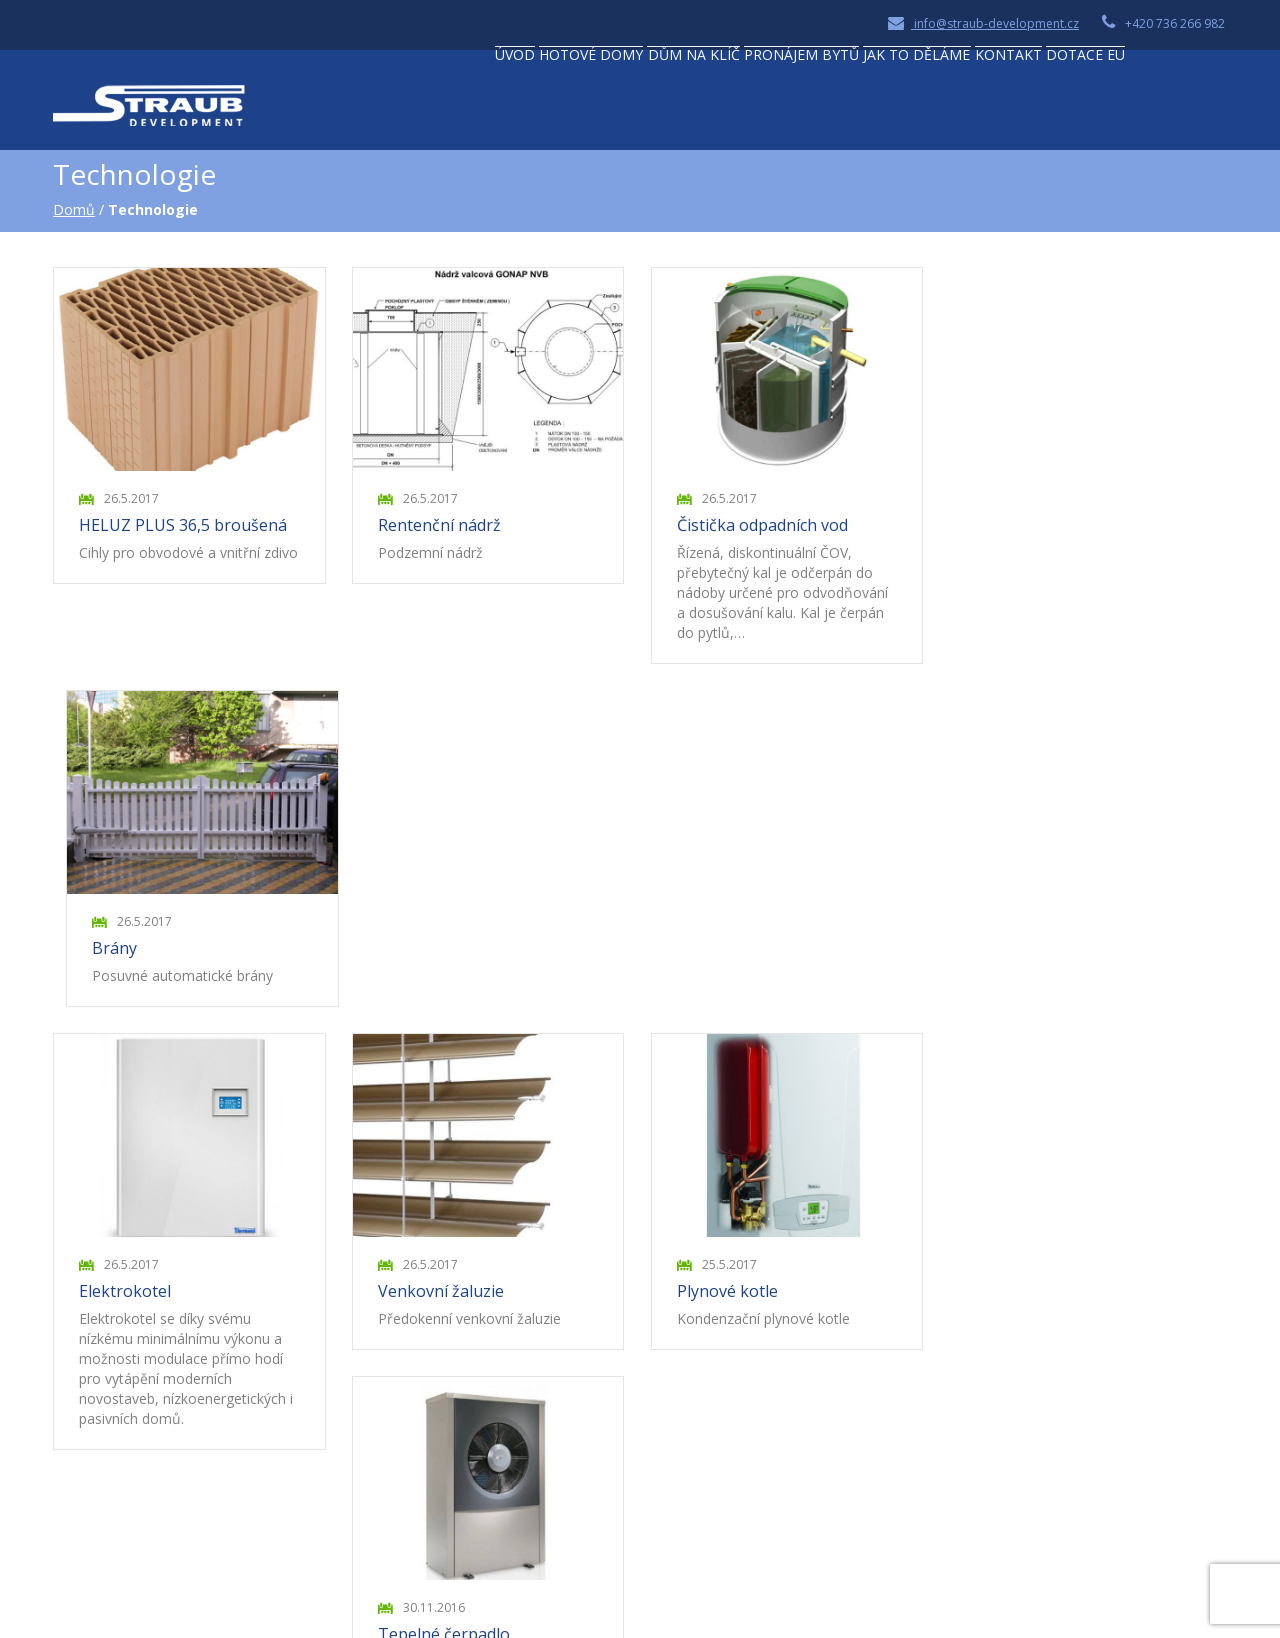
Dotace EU (1143, 106)
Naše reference (508, 1389)
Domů (76, 215)
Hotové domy (488, 106)
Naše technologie (514, 1364)
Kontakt (1036, 106)
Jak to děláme (914, 106)
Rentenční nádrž (442, 529)
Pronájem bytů (764, 106)
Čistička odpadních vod (766, 529)
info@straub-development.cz (983, 23)
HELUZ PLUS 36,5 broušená (185, 529)
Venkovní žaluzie (444, 954)
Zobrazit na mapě (137, 1474)
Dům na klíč (623, 106)
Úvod (382, 106)
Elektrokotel (127, 954)
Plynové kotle (731, 954)
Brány (1003, 529)
